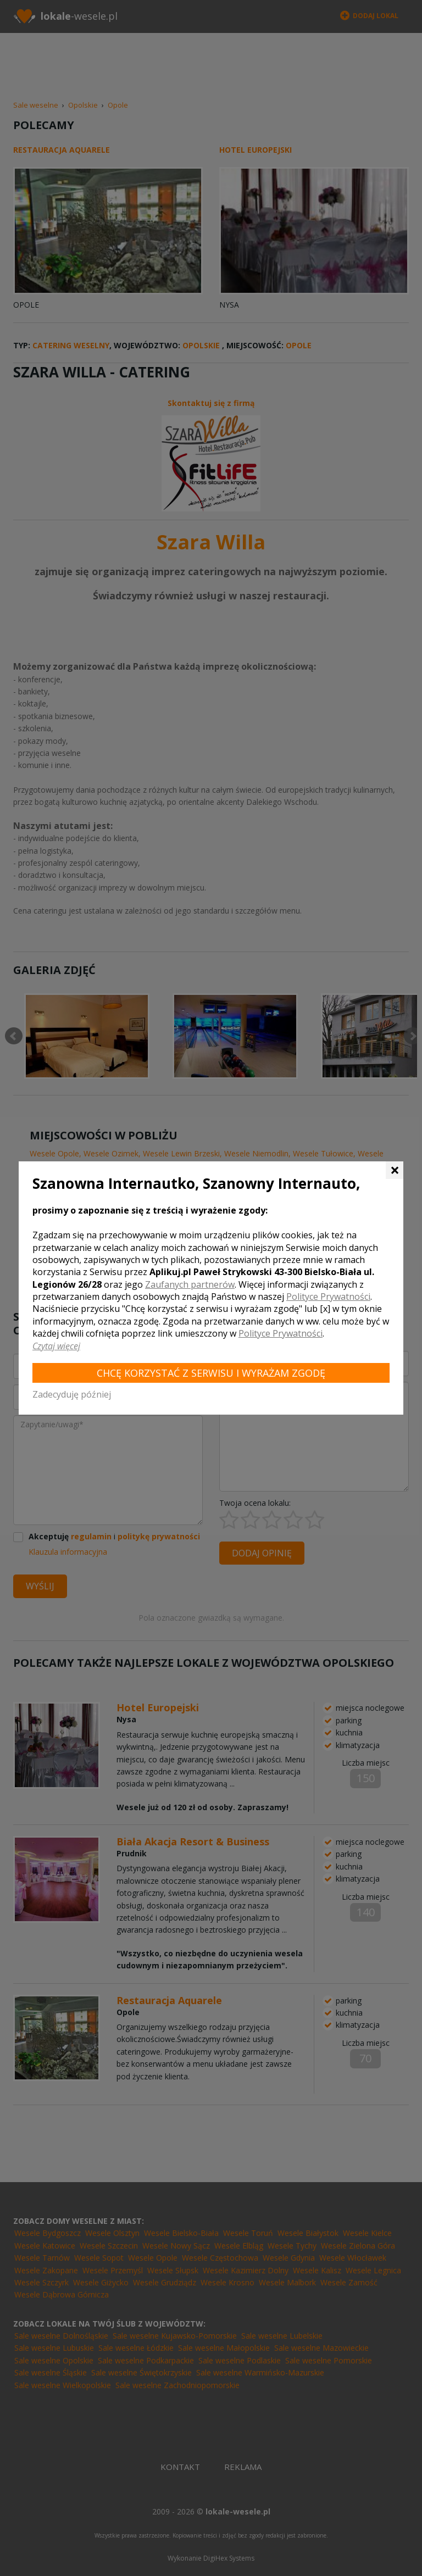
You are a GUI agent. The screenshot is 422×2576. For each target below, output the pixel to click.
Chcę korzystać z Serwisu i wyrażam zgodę (211, 1372)
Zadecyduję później (71, 1394)
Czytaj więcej (56, 1346)
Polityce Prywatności (328, 1296)
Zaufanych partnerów (190, 1284)
